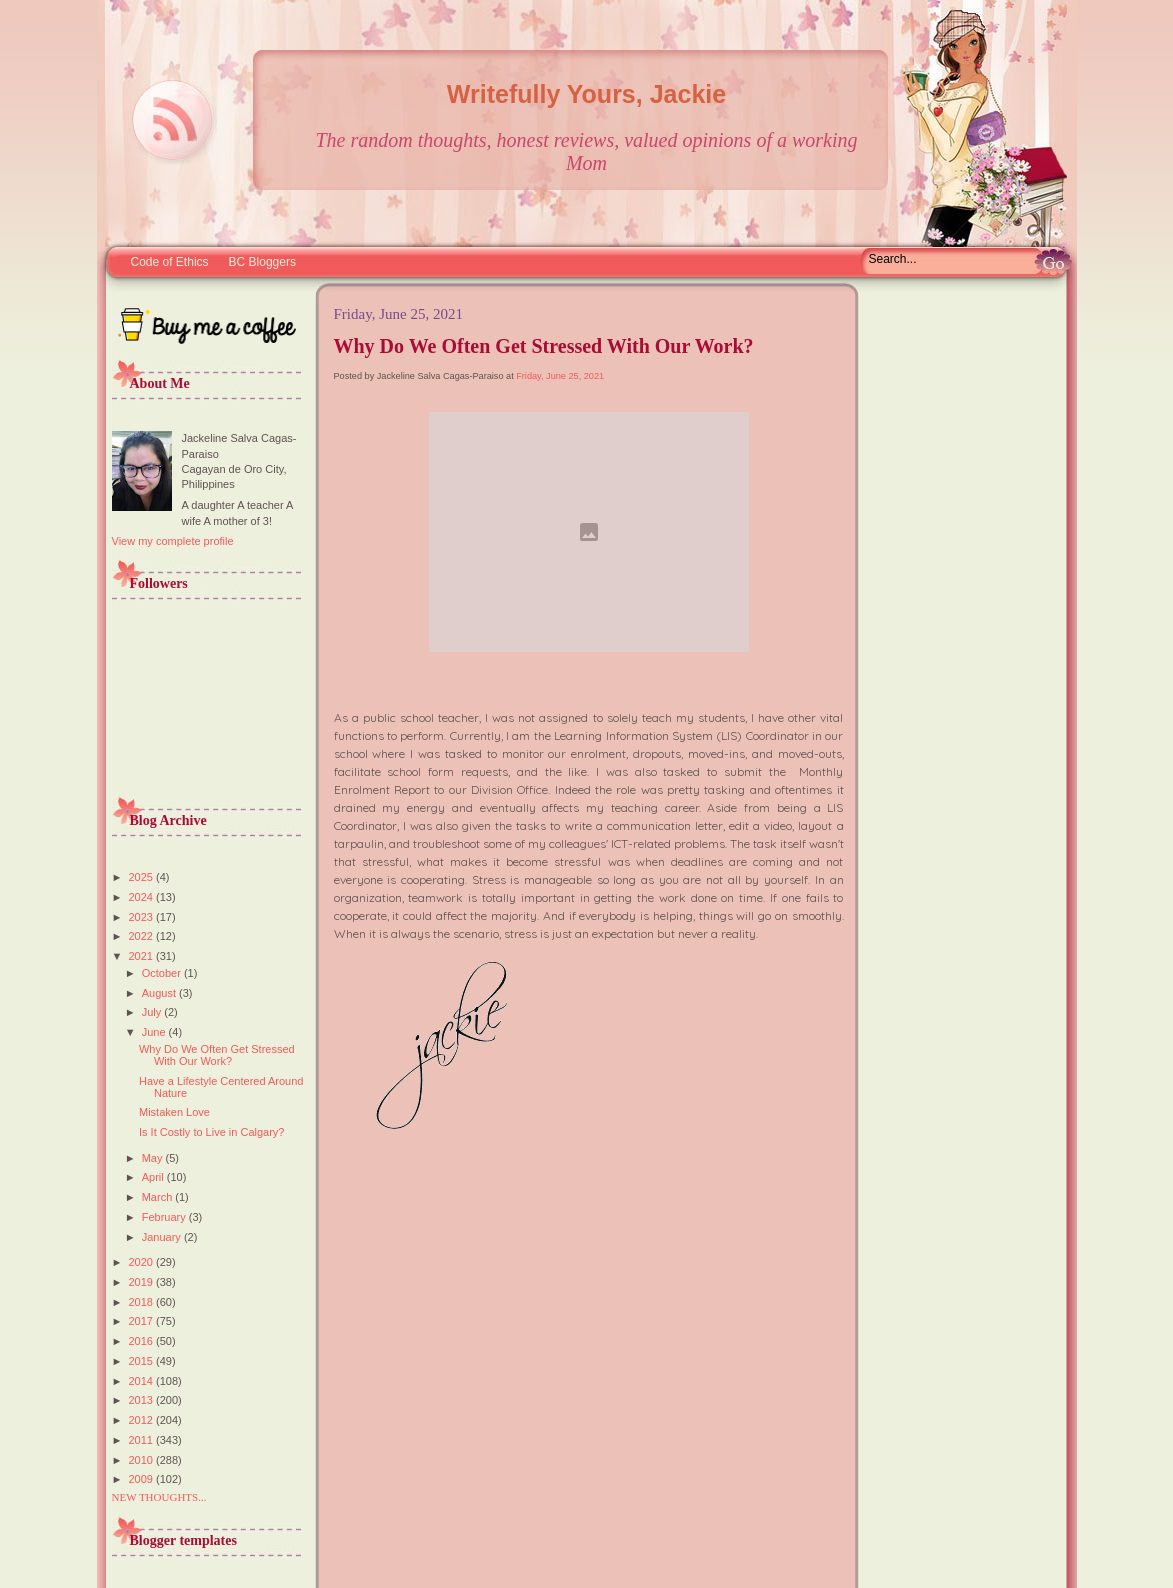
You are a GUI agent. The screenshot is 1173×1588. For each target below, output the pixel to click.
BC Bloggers (262, 262)
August (160, 993)
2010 (143, 1460)
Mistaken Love (174, 1112)
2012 (143, 1420)
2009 (143, 1479)
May (154, 1158)
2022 (143, 936)
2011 (143, 1440)
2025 (143, 877)
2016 (143, 1341)
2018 (143, 1302)
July (153, 1012)
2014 (143, 1381)
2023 (143, 917)
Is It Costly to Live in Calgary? (212, 1132)
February (165, 1217)
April (154, 1177)
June (155, 1032)
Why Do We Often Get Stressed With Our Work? (217, 1055)
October (163, 973)
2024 (143, 897)
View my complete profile (173, 541)
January (163, 1237)
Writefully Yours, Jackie (586, 94)
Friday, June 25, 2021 (560, 376)
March (159, 1197)
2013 (143, 1400)
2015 (143, 1361)
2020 (143, 1262)
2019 (143, 1282)
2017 (143, 1321)
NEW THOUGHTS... (159, 1497)
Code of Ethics (170, 262)
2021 (143, 956)
